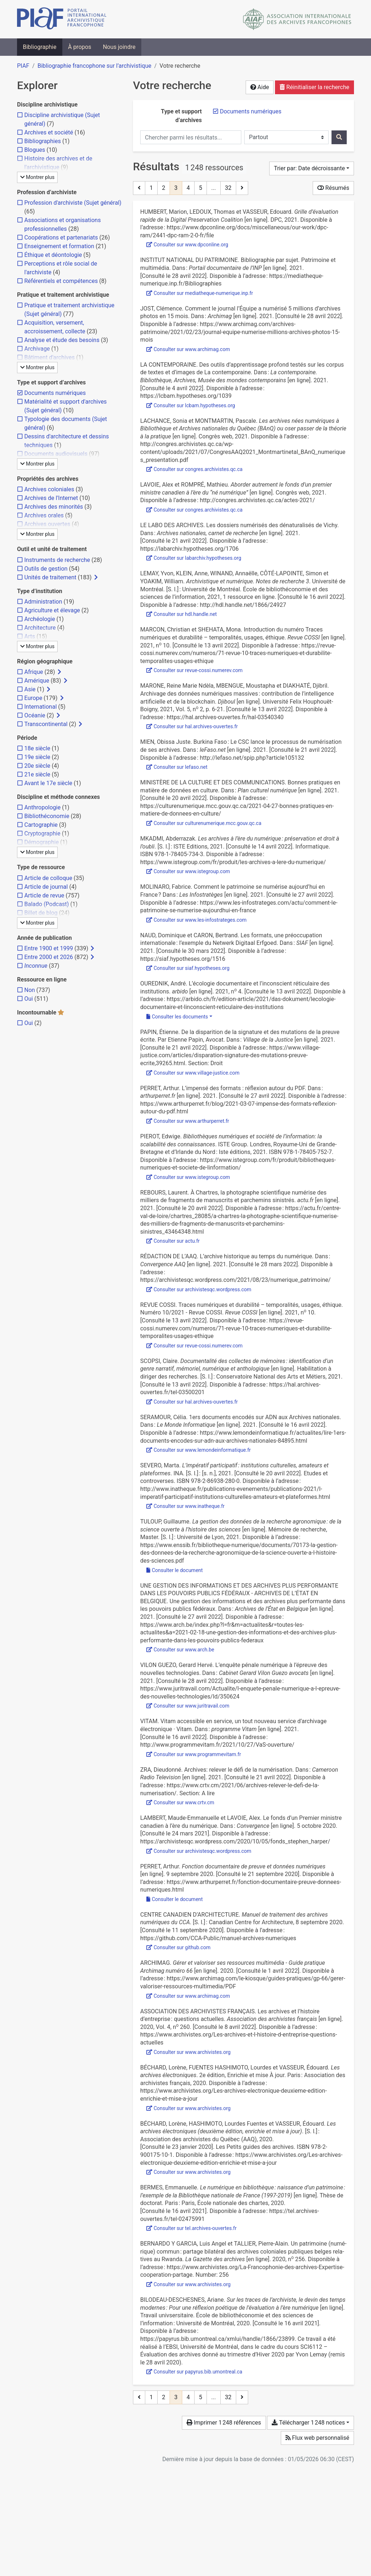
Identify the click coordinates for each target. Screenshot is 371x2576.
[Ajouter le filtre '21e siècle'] (37, 774)
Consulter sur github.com (178, 1947)
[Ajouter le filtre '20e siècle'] (37, 765)
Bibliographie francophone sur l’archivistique (94, 65)
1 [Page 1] (151, 187)
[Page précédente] (139, 188)
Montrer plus (37, 177)
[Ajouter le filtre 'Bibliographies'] (42, 141)
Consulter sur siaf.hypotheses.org (187, 968)
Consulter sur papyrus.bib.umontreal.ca (194, 2372)
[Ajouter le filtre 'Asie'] (30, 689)
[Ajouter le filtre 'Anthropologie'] (42, 807)
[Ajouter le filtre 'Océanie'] (34, 715)
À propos (79, 46)
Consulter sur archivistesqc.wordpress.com (198, 1289)
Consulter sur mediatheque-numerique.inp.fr (199, 293)
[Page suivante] (242, 188)
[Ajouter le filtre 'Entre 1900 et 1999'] (48, 948)
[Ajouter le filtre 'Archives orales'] (44, 515)
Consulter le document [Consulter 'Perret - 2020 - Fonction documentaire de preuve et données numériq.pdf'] (174, 1899)
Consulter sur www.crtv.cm (180, 1802)
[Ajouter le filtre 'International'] (40, 706)
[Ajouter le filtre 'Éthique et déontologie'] (53, 254)
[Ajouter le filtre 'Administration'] (43, 601)
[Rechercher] (339, 137)
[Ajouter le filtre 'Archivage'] (37, 348)
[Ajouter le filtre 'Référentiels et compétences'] (61, 281)
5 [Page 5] (200, 187)
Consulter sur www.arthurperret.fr (187, 1121)
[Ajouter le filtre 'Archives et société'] (48, 132)
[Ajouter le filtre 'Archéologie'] (39, 619)
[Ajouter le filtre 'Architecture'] (40, 627)
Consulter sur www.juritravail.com (187, 1706)
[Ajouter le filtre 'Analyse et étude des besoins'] (61, 340)
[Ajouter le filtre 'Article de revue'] (44, 895)
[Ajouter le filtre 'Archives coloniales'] (49, 489)
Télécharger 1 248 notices (308, 2422)
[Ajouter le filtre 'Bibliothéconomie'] (46, 816)
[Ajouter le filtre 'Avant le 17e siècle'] (48, 783)
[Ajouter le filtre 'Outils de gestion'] (45, 568)
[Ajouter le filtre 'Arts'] (29, 636)
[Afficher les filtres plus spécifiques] (96, 577)
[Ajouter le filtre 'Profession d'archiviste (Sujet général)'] (72, 202)
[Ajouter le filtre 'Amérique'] (36, 680)
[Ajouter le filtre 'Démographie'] (41, 842)
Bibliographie (40, 46)
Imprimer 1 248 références (224, 2422)
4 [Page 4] (188, 187)
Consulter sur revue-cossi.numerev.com (194, 670)
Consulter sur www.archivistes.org (188, 2052)
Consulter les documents (177, 1017)
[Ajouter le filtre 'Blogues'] (34, 149)
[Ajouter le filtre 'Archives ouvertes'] (47, 524)
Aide (259, 87)
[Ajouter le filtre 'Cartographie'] (41, 824)
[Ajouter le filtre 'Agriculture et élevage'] (52, 610)
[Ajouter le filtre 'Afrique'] (33, 671)
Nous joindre (119, 46)
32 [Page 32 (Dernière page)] (228, 187)
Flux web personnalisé (317, 2437)
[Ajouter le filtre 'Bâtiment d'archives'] (49, 357)
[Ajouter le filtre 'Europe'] (33, 698)
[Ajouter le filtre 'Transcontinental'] (45, 724)
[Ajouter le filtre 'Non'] (29, 990)
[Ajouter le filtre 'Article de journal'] (46, 886)
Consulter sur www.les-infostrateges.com (196, 920)
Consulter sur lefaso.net (177, 767)
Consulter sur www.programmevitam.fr (193, 1754)
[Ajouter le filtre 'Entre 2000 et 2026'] (48, 957)
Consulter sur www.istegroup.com (188, 871)
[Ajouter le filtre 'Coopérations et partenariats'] (61, 237)
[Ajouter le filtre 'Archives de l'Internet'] (51, 498)
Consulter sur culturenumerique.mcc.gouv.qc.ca (203, 823)
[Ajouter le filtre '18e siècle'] (37, 748)
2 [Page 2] (163, 187)
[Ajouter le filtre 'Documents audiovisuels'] (55, 453)
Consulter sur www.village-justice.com (192, 1073)
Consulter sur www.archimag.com (188, 349)
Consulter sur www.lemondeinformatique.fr (198, 1450)
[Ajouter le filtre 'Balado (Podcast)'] (46, 904)
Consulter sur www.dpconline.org (187, 244)
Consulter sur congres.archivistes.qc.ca (194, 469)
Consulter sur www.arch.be (180, 1649)
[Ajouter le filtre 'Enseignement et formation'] (59, 246)
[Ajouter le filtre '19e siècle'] (37, 757)
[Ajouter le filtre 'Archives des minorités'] (53, 506)
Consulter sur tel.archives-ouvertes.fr (191, 2228)
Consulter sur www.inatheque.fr (185, 1506)
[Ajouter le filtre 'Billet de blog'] (41, 912)
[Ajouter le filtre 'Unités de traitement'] (50, 577)
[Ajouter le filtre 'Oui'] (28, 998)
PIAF (23, 65)
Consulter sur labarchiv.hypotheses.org (193, 558)
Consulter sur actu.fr (173, 1241)
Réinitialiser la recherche (314, 87)
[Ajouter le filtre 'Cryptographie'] (42, 833)
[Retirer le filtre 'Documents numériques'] (251, 111)
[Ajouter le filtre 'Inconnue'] (35, 965)
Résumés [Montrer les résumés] (333, 187)
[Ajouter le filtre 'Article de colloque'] (48, 878)
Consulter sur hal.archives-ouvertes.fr (192, 726)
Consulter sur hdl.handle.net (181, 614)
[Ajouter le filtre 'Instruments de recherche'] (57, 560)
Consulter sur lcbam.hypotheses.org (190, 405)
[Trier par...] (311, 168)
